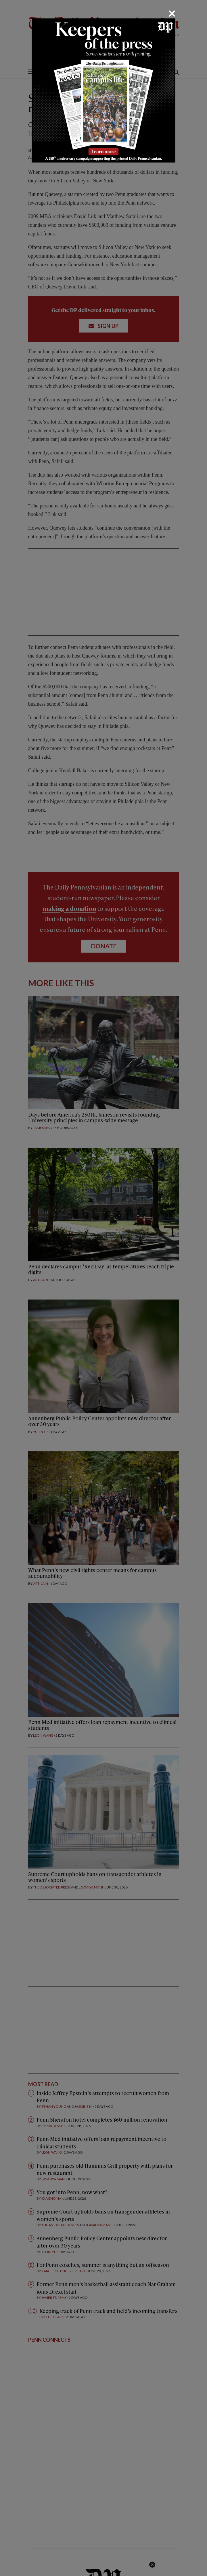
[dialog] (103, 1288)
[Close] (172, 13)
